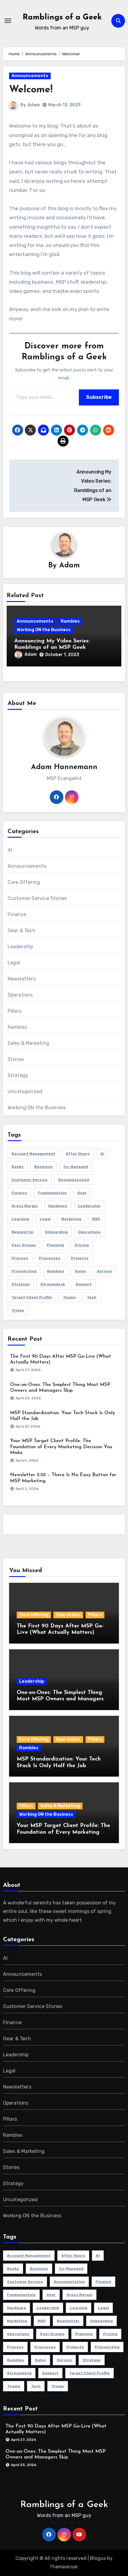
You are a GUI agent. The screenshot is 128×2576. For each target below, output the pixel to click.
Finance (17, 914)
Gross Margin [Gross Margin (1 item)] (25, 1206)
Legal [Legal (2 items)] (45, 1219)
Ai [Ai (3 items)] (102, 1153)
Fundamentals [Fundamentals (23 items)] (52, 1193)
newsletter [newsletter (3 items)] (23, 1232)
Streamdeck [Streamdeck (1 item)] (52, 1284)
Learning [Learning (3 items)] (20, 1219)
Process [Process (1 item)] (20, 1258)
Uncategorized (25, 1091)
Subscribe (99, 397)
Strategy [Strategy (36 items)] (21, 1284)
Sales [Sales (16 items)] (80, 1271)
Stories (16, 1059)
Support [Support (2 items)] (84, 1284)
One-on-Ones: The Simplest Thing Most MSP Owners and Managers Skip (60, 1699)
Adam (34, 105)
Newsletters (22, 979)
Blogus (98, 2558)
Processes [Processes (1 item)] (49, 1258)
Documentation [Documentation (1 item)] (73, 1180)
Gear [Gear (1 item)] (82, 1193)
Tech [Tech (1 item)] (91, 1297)
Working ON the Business (44, 629)
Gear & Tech (21, 930)
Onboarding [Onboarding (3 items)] (56, 1232)
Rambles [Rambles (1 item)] (55, 1271)
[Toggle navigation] (8, 20)
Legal (14, 963)
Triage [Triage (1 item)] (18, 1310)
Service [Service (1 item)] (104, 1271)
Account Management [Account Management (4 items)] (33, 1153)
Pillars (15, 1011)
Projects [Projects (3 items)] (80, 1258)
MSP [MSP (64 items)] (96, 1219)
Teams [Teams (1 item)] (69, 1297)
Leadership (20, 946)
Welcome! (30, 90)
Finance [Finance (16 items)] (19, 1193)
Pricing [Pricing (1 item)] (82, 1245)
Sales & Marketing (28, 1043)
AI (10, 850)
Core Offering (24, 882)
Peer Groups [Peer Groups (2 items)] (24, 1245)
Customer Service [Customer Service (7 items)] (30, 1180)
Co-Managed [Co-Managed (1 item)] (75, 1167)
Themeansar (63, 2567)
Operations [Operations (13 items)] (89, 1232)
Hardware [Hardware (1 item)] (57, 1206)
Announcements (30, 75)
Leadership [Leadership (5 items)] (89, 1206)
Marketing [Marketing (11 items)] (71, 1219)
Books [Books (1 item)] (18, 1167)
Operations (20, 995)
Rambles (70, 621)
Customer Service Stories (37, 898)
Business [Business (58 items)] (43, 1167)
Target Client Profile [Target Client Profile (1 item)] (32, 1297)
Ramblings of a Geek (62, 17)
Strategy (18, 1075)
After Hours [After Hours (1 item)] (78, 1153)
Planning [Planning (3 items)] (55, 1245)
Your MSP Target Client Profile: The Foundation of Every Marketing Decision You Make (61, 1447)
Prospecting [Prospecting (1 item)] (24, 1271)
